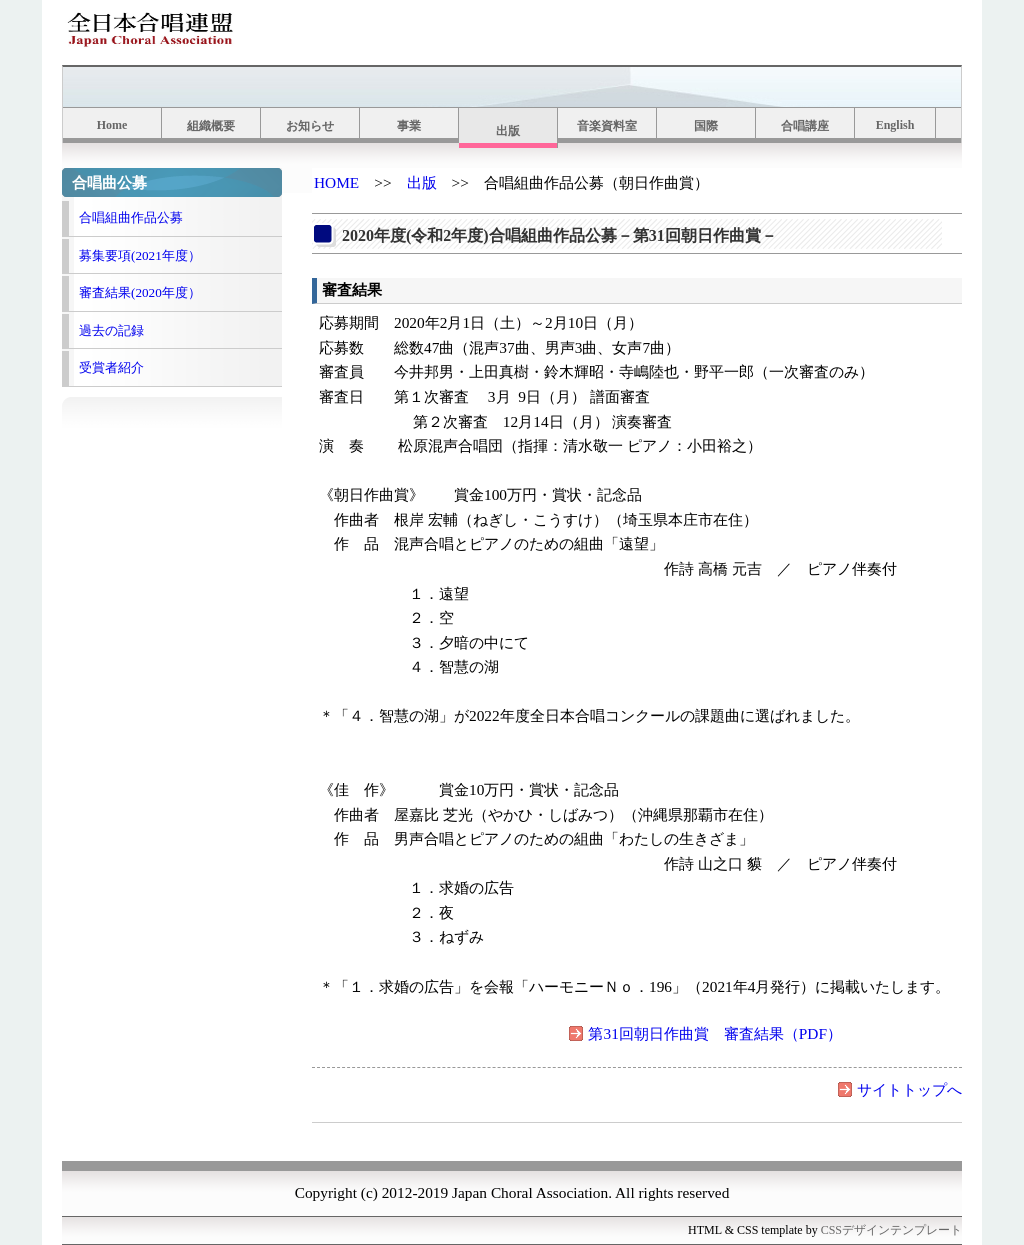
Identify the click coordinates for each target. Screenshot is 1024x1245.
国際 (706, 126)
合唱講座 (805, 126)
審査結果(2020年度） (140, 292)
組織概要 (211, 126)
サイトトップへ (909, 1089)
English (895, 125)
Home (112, 125)
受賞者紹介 (111, 367)
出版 (508, 131)
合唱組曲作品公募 (131, 217)
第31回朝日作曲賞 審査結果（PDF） (715, 1033)
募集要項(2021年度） (140, 255)
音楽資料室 (607, 126)
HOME (336, 182)
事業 (409, 126)
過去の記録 (111, 330)
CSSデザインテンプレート (891, 1230)
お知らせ (310, 126)
